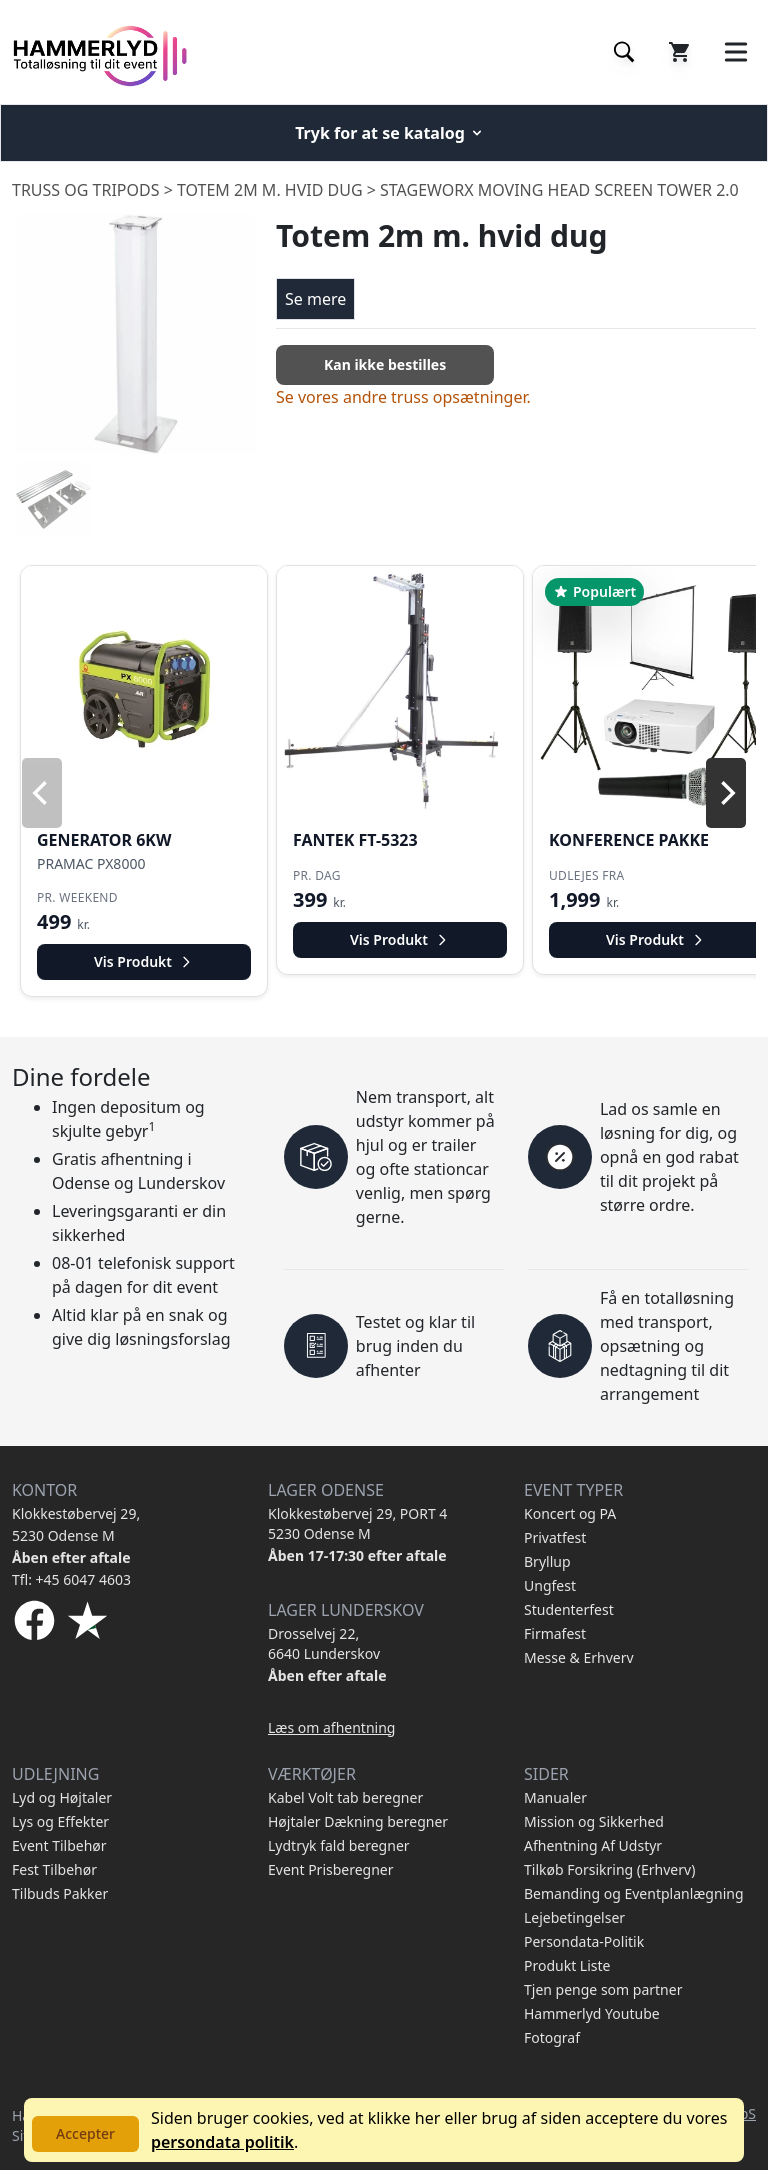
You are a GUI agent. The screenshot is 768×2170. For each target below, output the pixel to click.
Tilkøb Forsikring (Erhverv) (609, 1869)
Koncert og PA (570, 1513)
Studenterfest (569, 1609)
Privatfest (555, 1537)
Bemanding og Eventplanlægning (634, 1893)
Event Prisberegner (331, 1869)
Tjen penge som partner (603, 1989)
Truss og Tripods (86, 190)
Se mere (315, 299)
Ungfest (550, 1585)
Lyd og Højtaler (62, 1797)
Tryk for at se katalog (390, 133)
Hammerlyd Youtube (592, 2013)
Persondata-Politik (584, 1941)
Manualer (555, 1797)
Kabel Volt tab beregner (345, 1797)
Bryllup (547, 1561)
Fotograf (552, 2037)
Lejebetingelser (574, 1917)
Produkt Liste (567, 1965)
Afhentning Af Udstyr (593, 1845)
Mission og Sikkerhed (594, 1821)
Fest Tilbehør (54, 1869)
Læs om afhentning (331, 1727)
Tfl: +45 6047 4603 (71, 1579)
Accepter (85, 2133)
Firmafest (555, 1633)
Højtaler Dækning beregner (358, 1821)
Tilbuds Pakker (60, 1893)
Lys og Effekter (60, 1821)
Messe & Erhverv (579, 1657)
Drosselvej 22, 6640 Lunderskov (324, 1643)
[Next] (726, 793)
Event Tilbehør (59, 1845)
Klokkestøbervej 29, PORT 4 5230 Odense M (357, 1523)
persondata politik (222, 2142)
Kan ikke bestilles (385, 364)
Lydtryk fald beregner (339, 1845)
